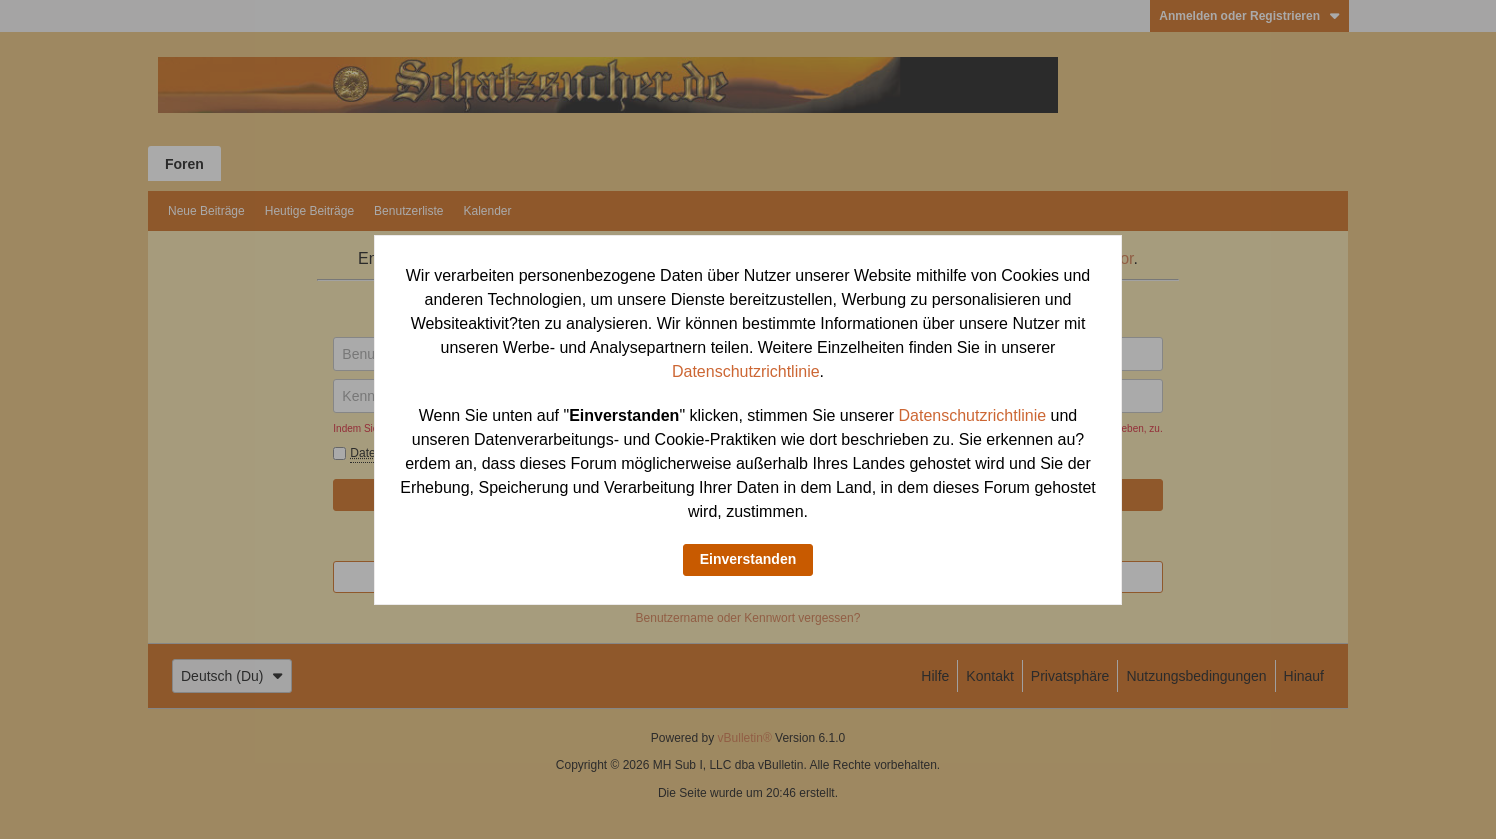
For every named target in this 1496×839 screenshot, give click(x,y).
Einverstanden (748, 559)
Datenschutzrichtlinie (746, 371)
